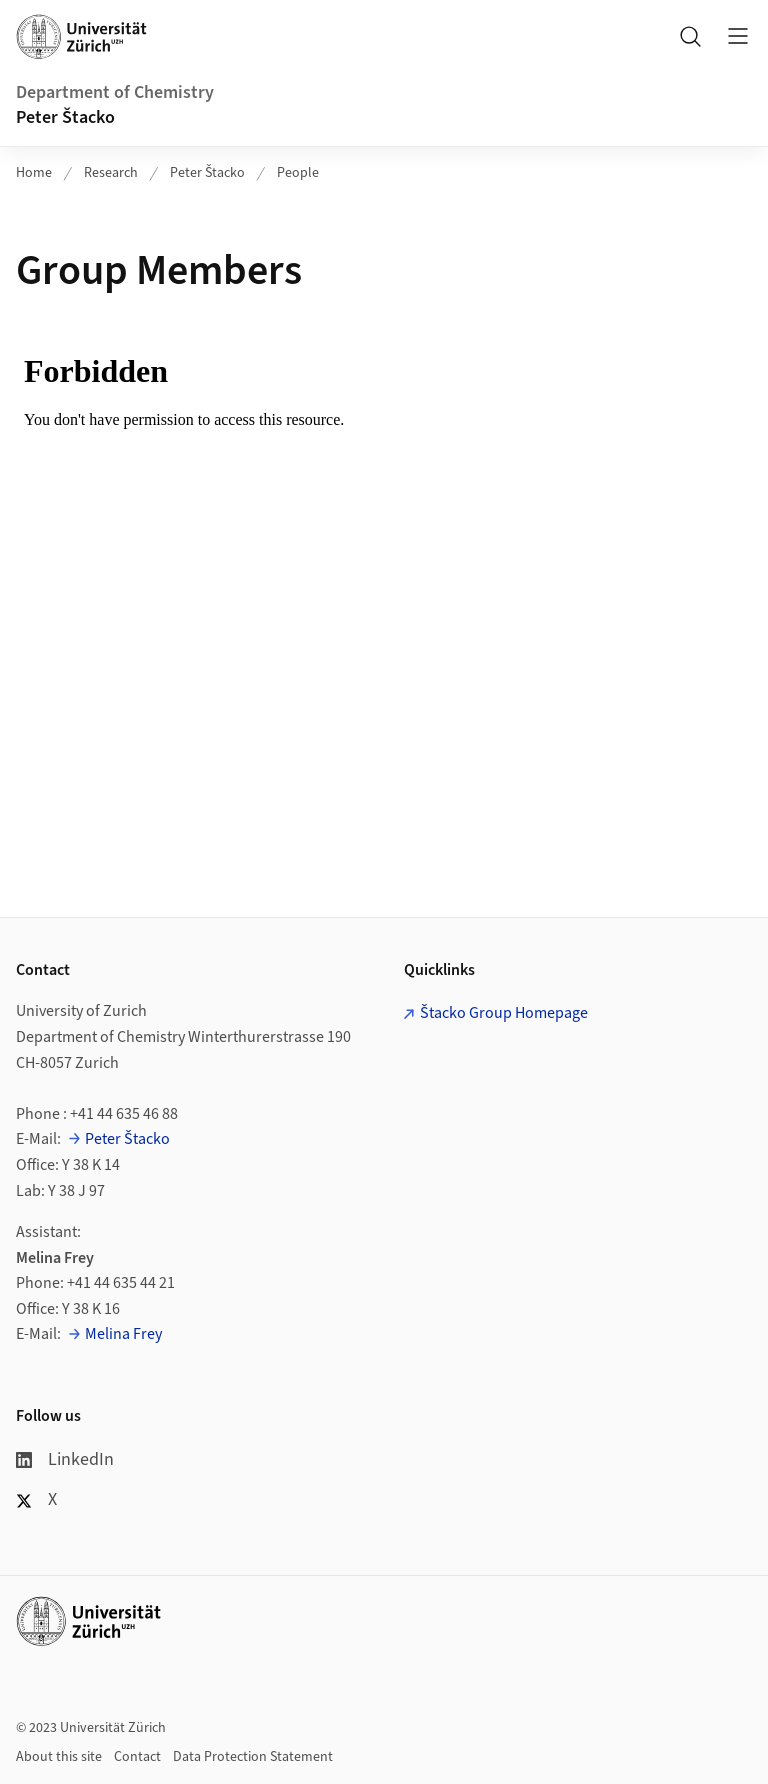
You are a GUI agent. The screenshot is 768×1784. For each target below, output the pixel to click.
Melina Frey (123, 1334)
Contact (137, 1757)
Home (34, 173)
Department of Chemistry (115, 92)
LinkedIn (65, 1459)
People (298, 173)
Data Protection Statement (253, 1757)
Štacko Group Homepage (504, 1013)
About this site (59, 1757)
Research (111, 173)
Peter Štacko (65, 117)
